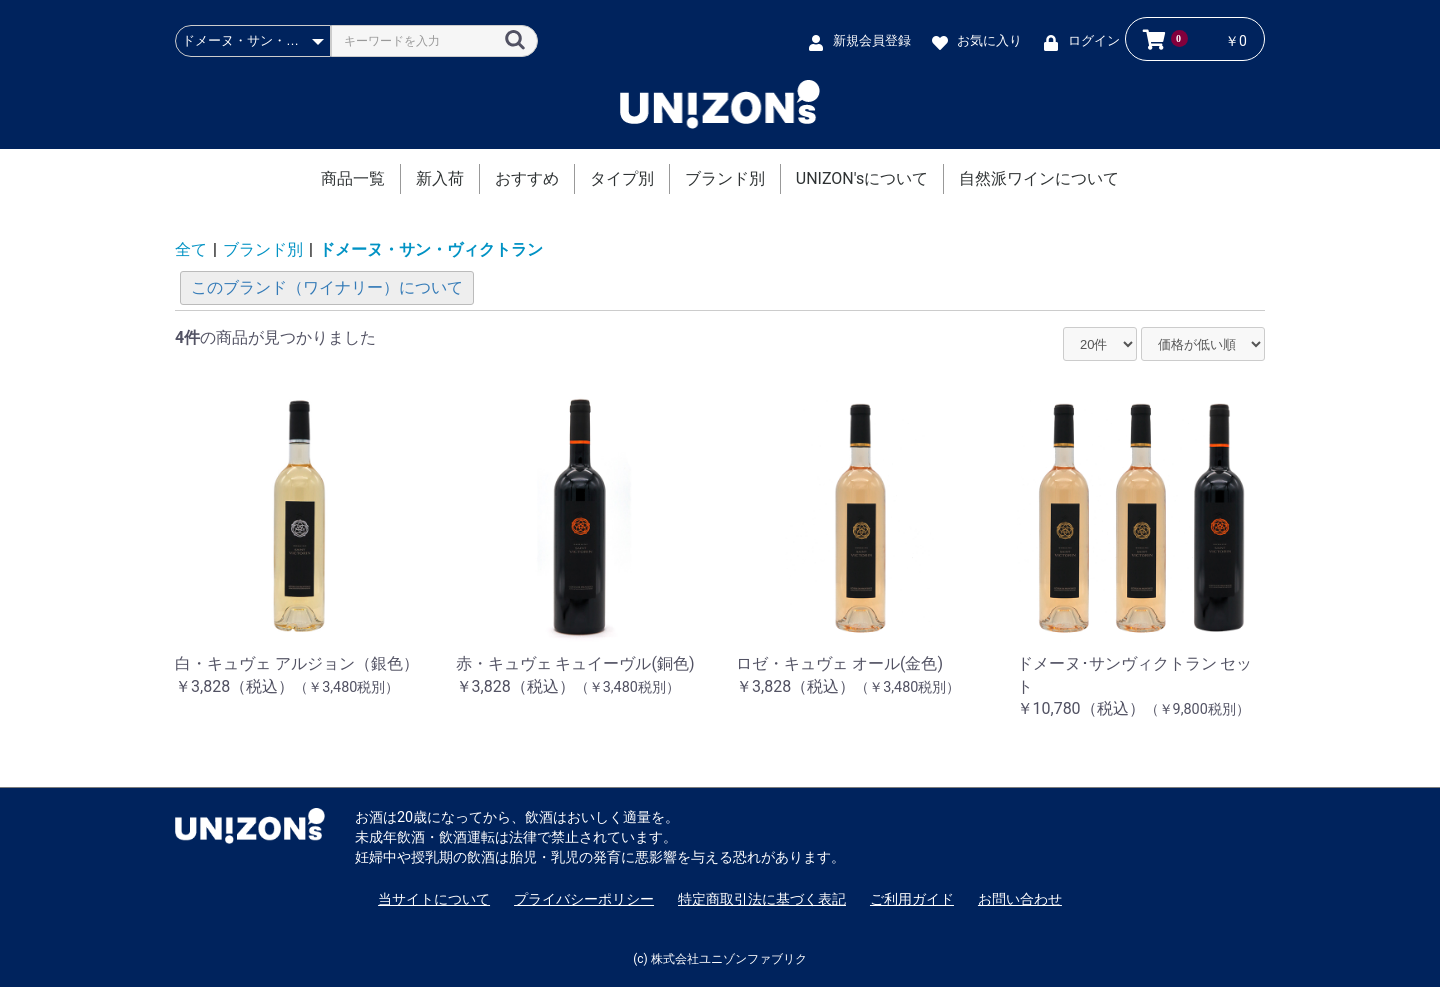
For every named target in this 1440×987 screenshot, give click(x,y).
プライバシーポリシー (584, 899)
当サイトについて (434, 899)
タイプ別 (622, 178)
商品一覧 (353, 178)
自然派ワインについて (1039, 178)
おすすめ (527, 178)
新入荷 (440, 178)
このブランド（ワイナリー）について (327, 287)
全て (191, 249)
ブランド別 (725, 178)
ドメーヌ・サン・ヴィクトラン (431, 249)
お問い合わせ (1020, 899)
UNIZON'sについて (862, 178)
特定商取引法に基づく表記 (762, 899)
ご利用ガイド (912, 899)
